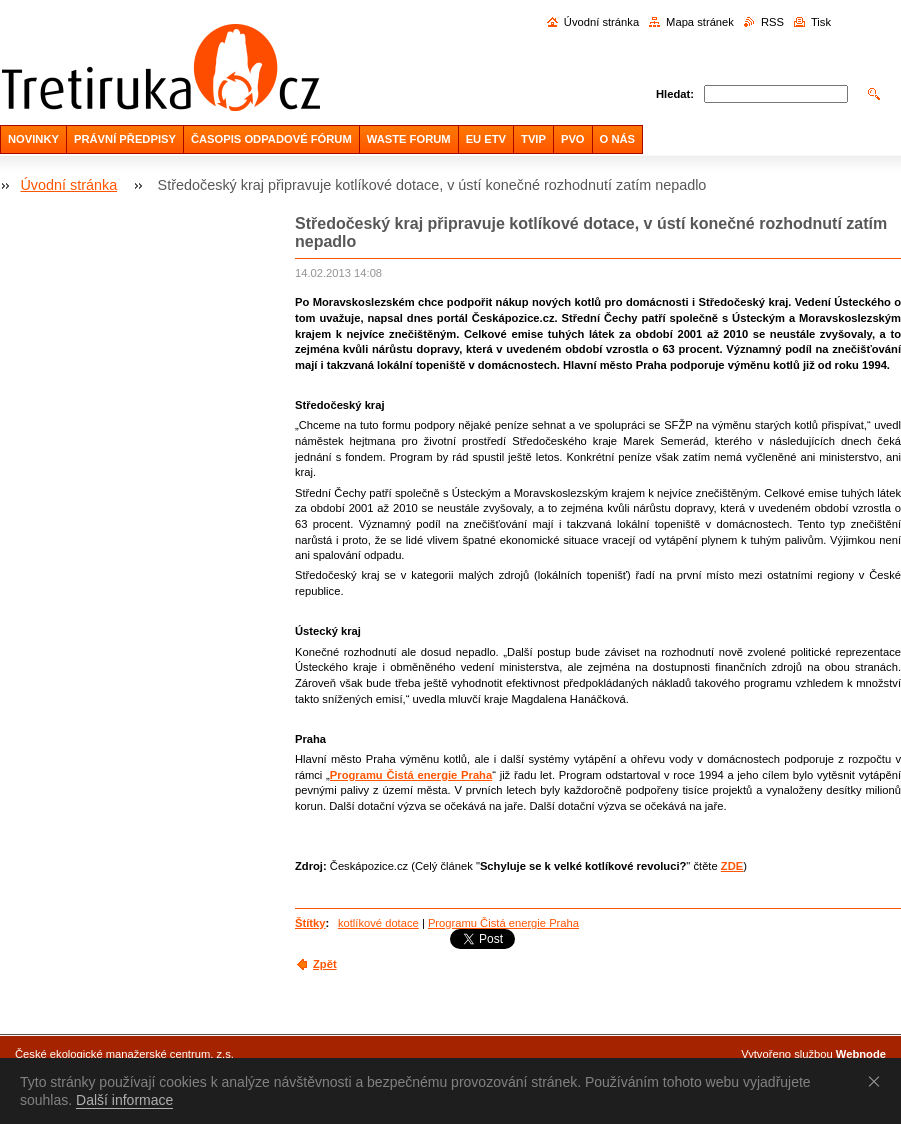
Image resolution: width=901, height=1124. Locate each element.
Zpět (325, 964)
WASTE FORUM (409, 139)
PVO (573, 139)
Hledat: (675, 94)
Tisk (821, 22)
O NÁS (617, 139)
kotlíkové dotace (378, 923)
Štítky (310, 923)
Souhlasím (878, 1081)
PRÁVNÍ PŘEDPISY (125, 139)
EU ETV (486, 139)
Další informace (124, 1100)
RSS (772, 22)
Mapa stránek (700, 22)
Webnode (861, 1054)
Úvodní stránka (601, 22)
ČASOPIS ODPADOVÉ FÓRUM (271, 139)
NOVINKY (33, 139)
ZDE (732, 866)
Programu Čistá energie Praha (411, 775)
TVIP (533, 139)
